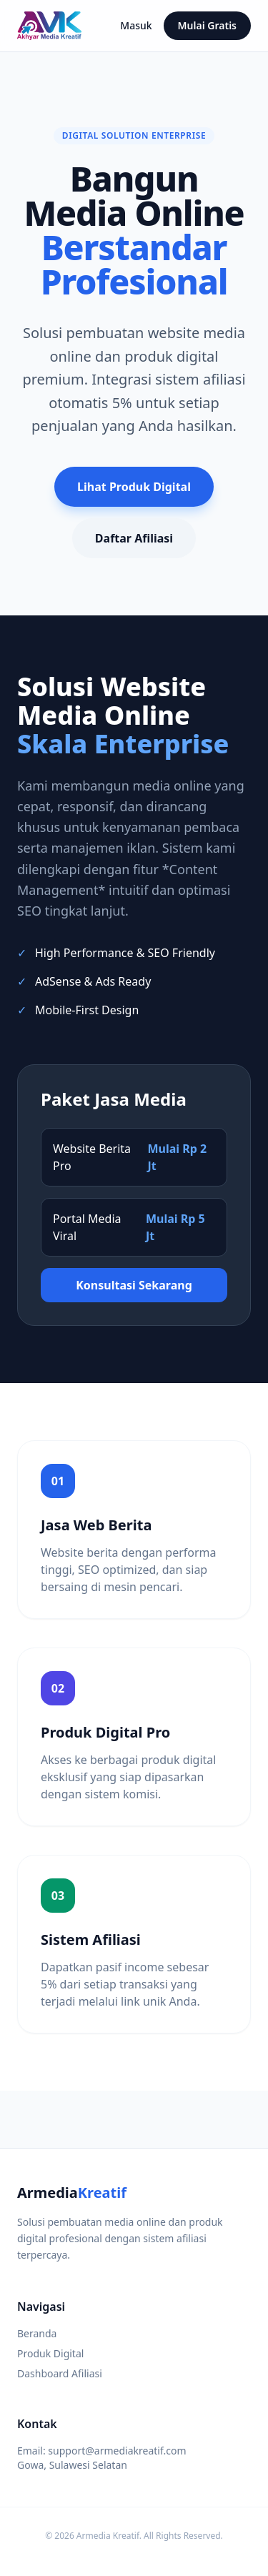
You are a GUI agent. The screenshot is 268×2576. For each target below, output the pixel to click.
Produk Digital (50, 2353)
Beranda (36, 2333)
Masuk (136, 25)
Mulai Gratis (207, 25)
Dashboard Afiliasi (59, 2373)
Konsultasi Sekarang (134, 1285)
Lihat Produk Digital (134, 487)
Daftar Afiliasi (134, 538)
